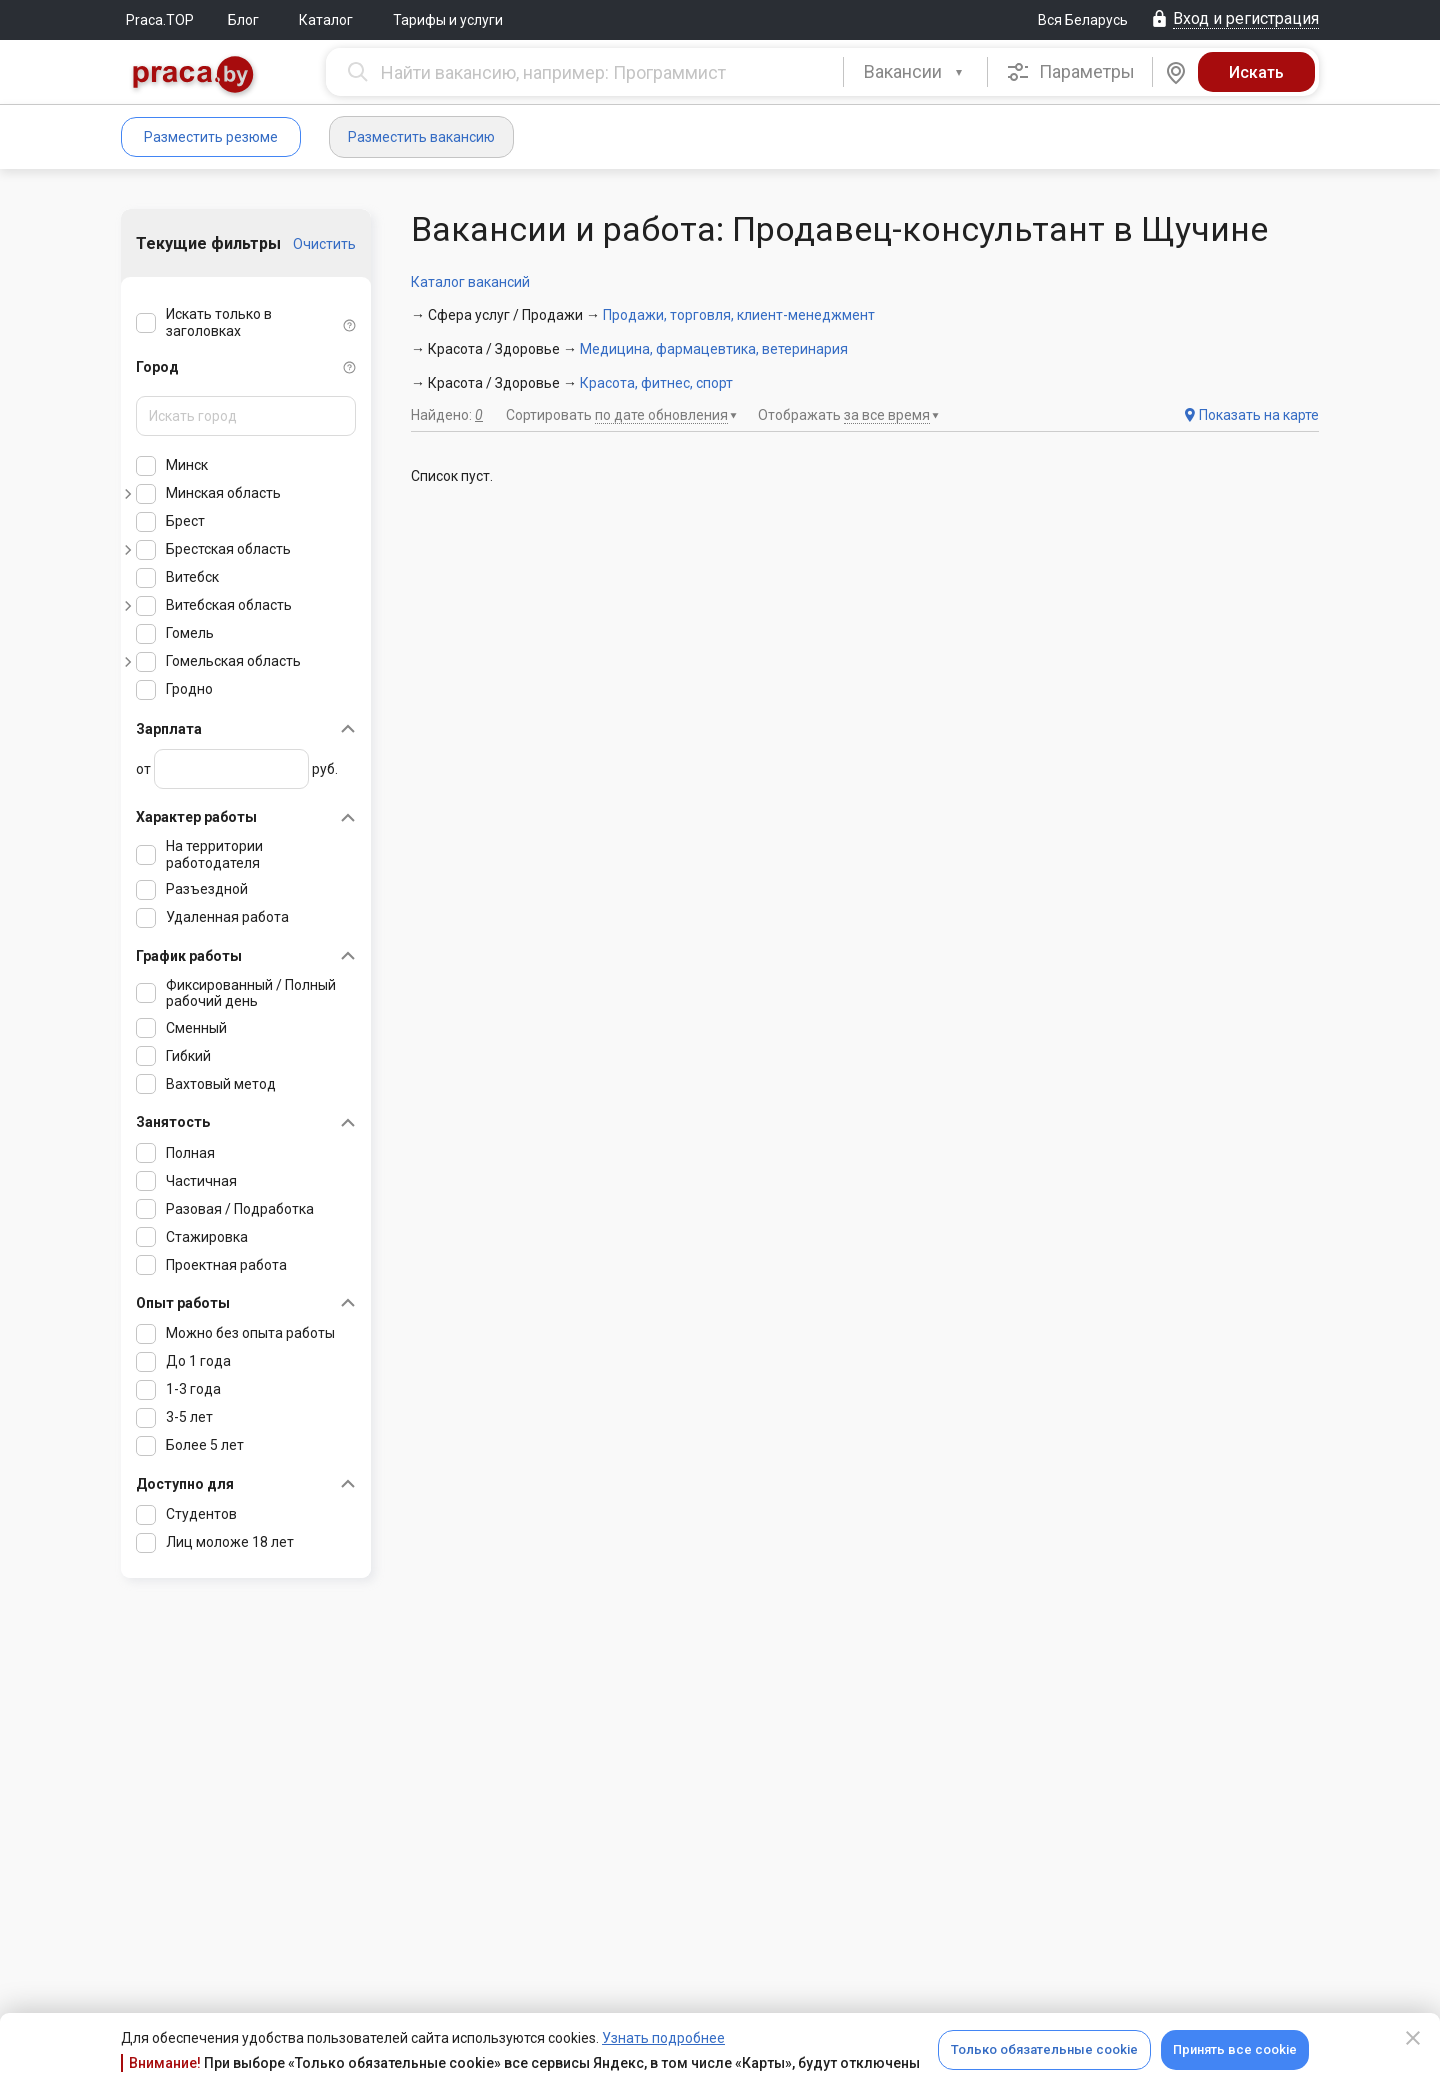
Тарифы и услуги (448, 20)
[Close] (1413, 2038)
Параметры (1070, 72)
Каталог (326, 20)
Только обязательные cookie (1044, 2049)
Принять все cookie (1235, 2049)
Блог (243, 20)
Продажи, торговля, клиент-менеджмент (739, 315)
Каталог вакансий (470, 282)
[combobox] (915, 72)
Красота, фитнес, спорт (656, 383)
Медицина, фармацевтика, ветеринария (714, 349)
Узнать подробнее (663, 2038)
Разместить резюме (211, 137)
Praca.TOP (160, 20)
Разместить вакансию (421, 137)
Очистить (324, 244)
